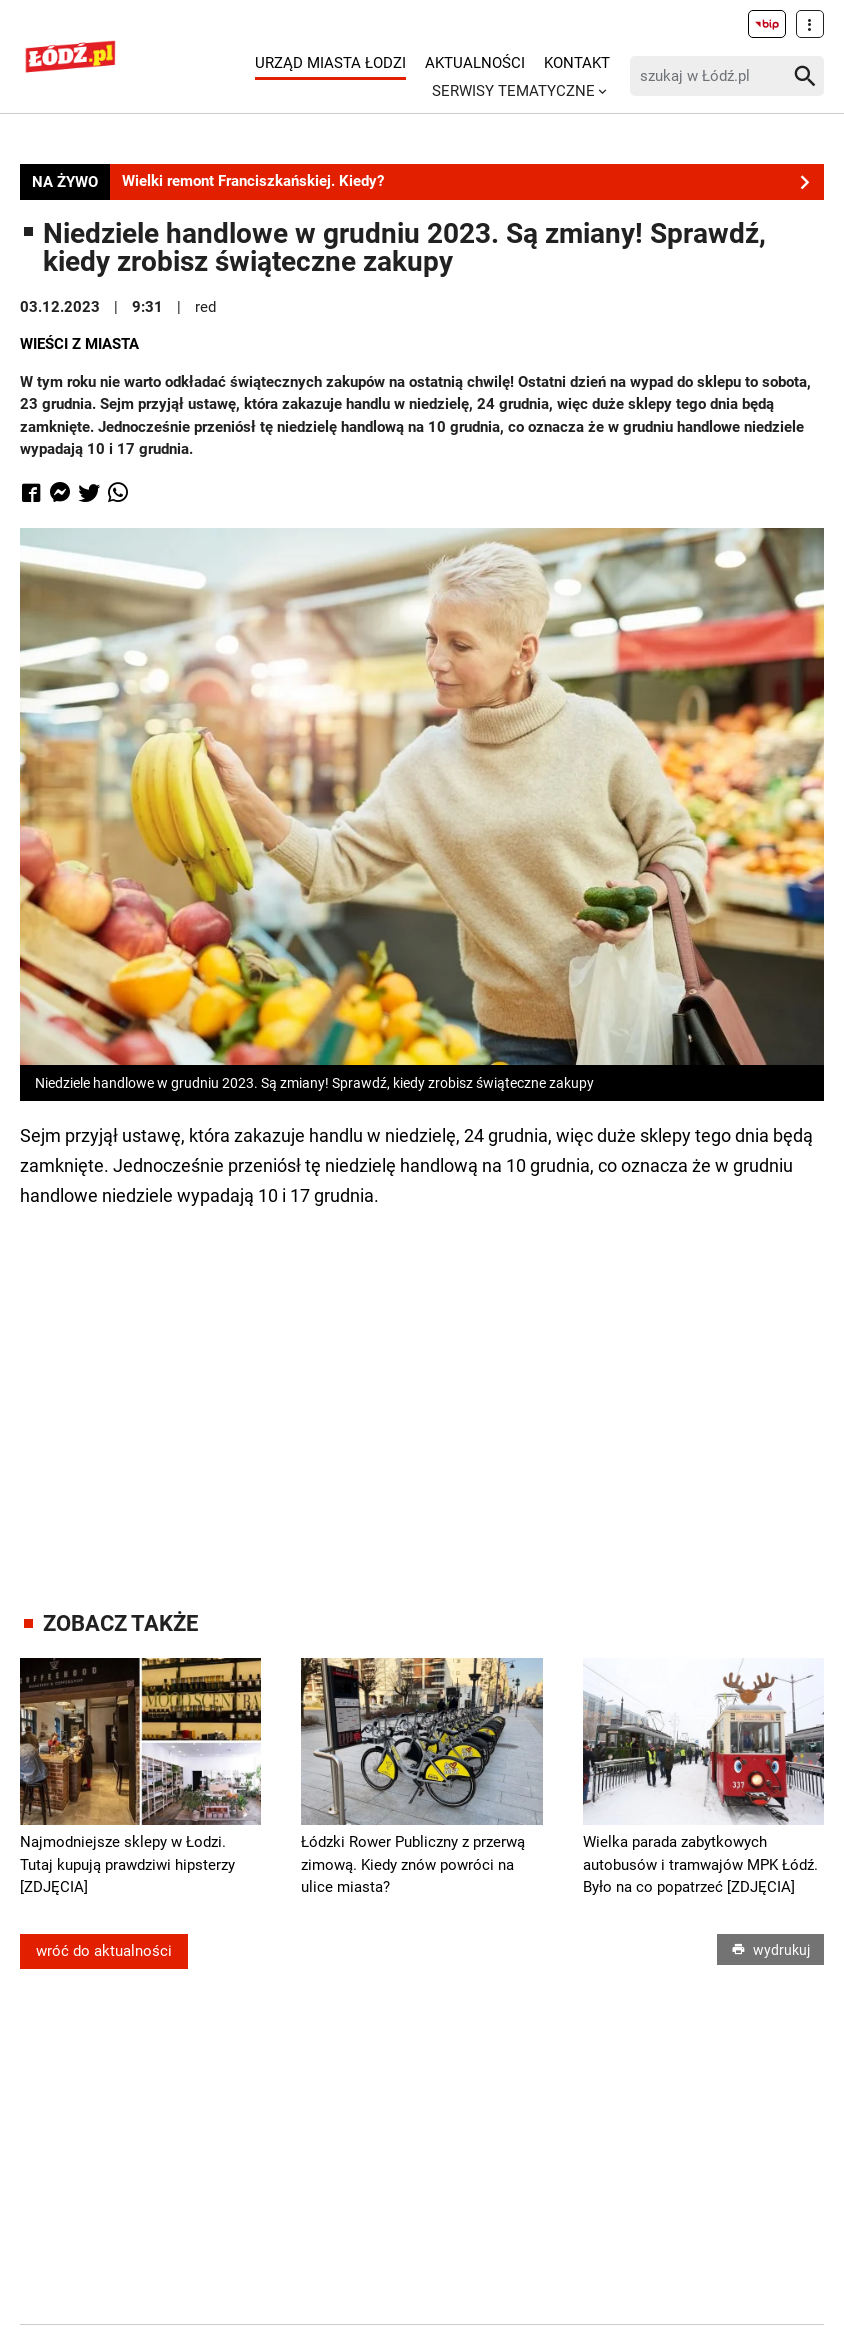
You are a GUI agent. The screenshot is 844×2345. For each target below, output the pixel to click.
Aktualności (475, 63)
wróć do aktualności (104, 1951)
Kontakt (577, 63)
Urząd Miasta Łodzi (330, 63)
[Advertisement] (422, 1391)
